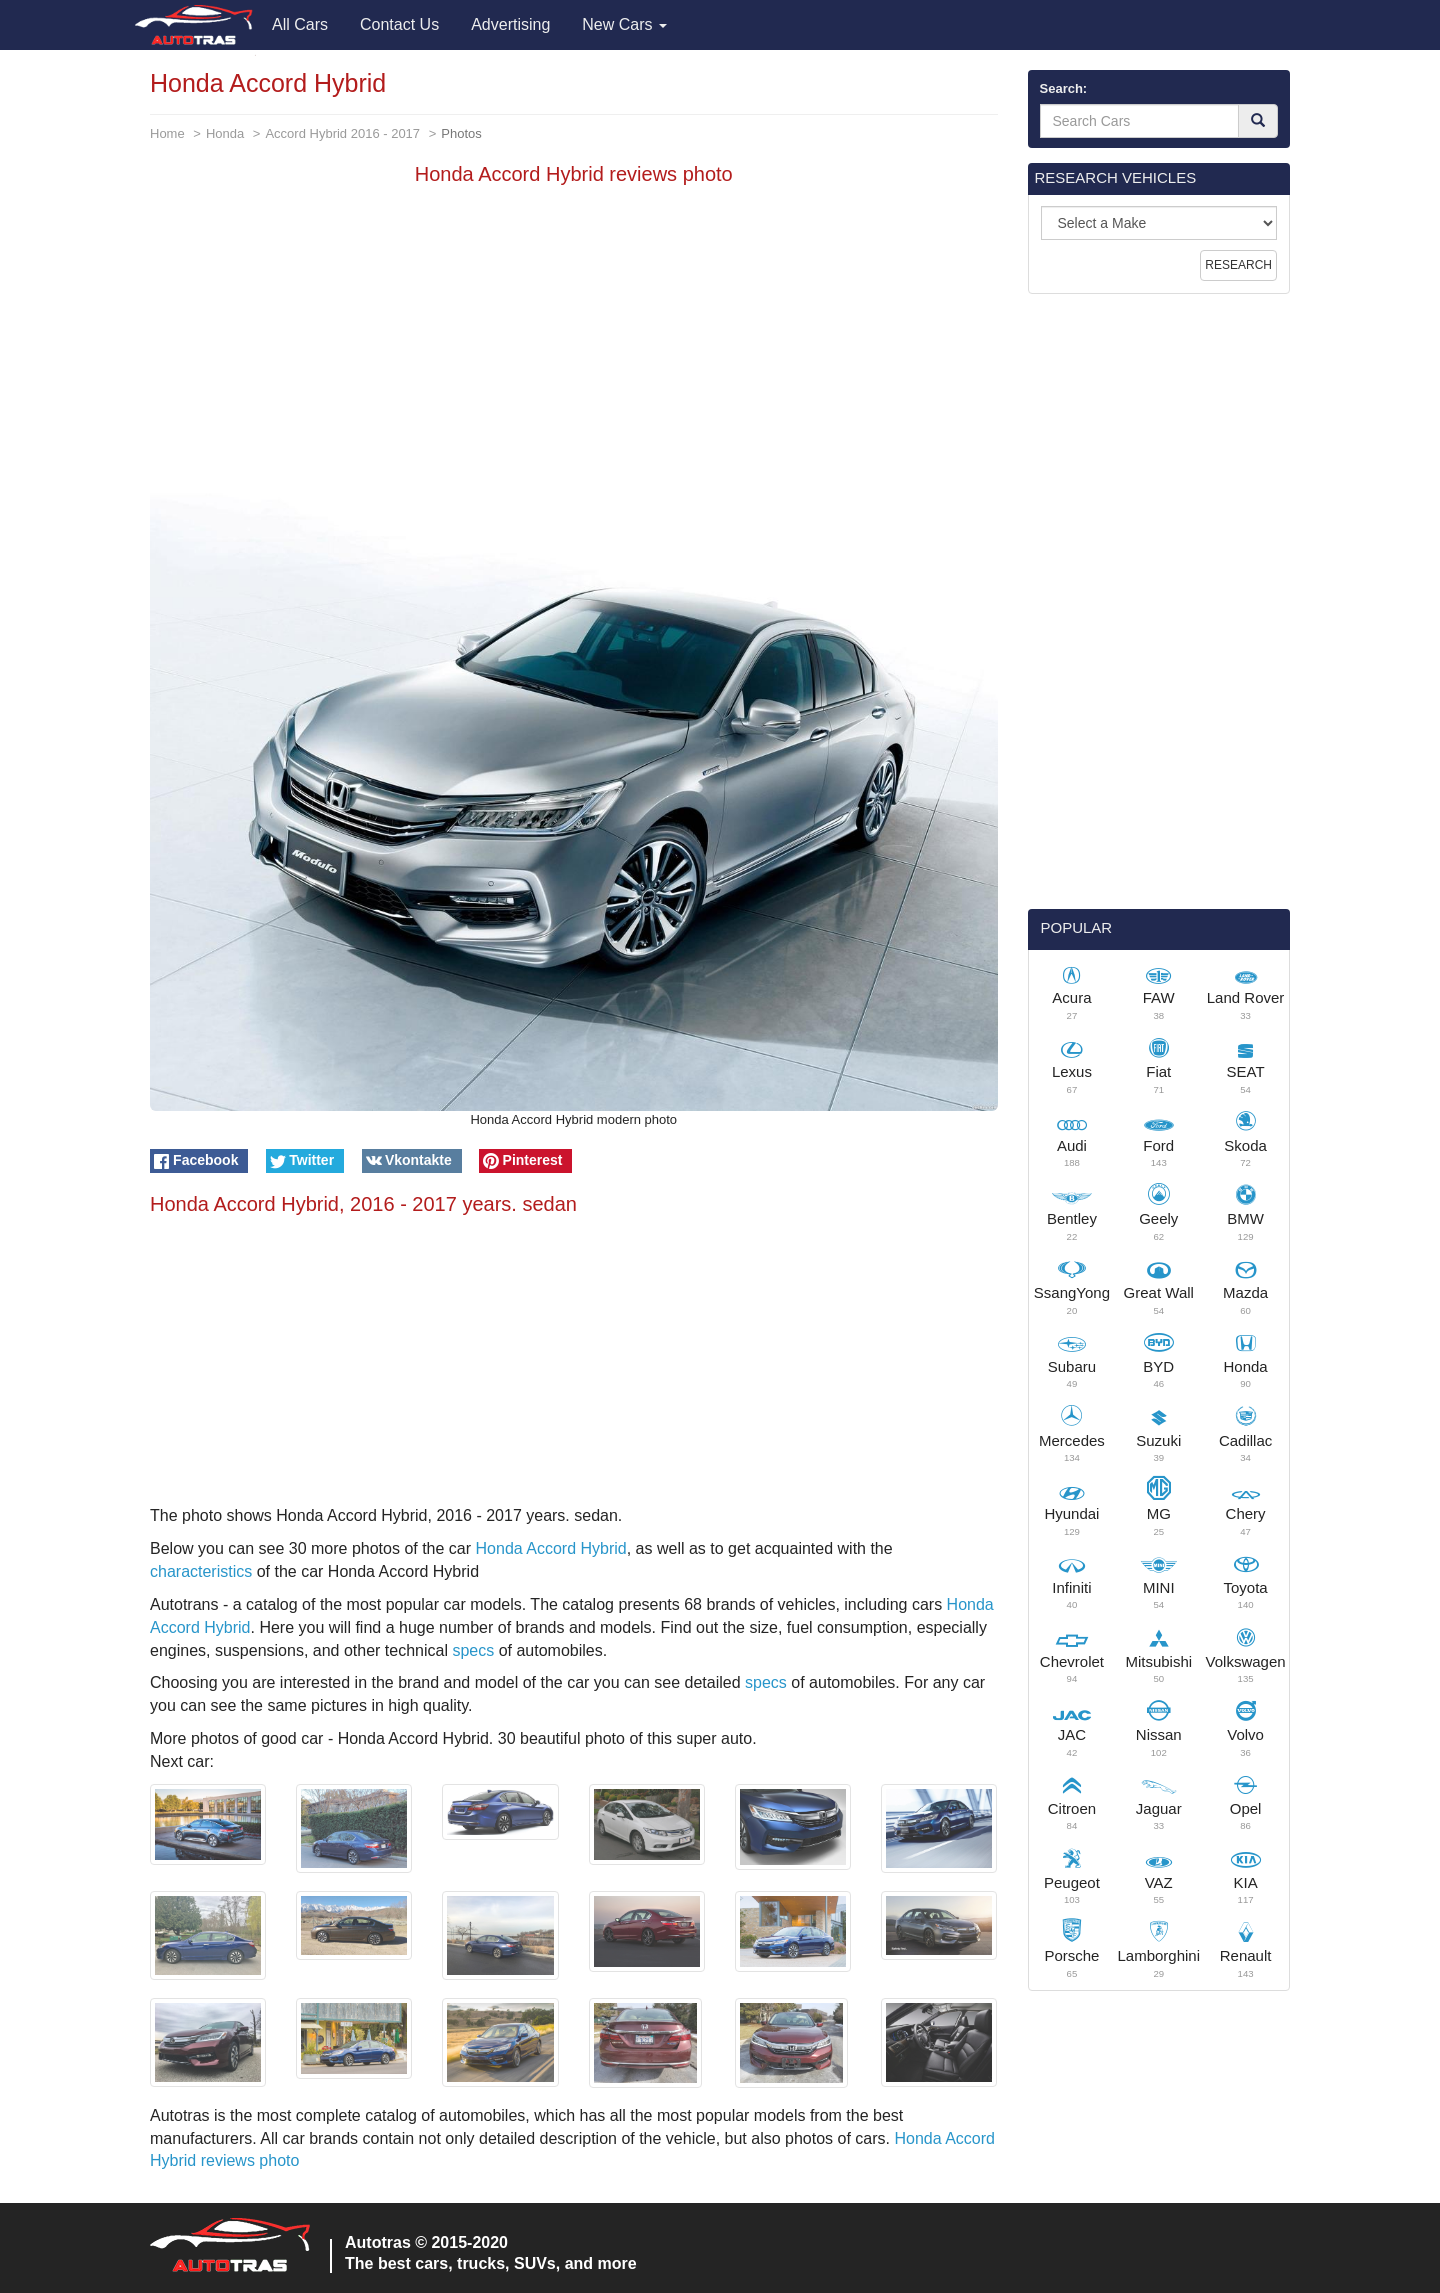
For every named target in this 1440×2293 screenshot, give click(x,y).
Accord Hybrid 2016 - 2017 (342, 133)
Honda (225, 133)
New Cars (624, 24)
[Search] (1258, 121)
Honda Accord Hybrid (551, 1548)
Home (167, 133)
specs (473, 1650)
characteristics (201, 1571)
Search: (1064, 88)
